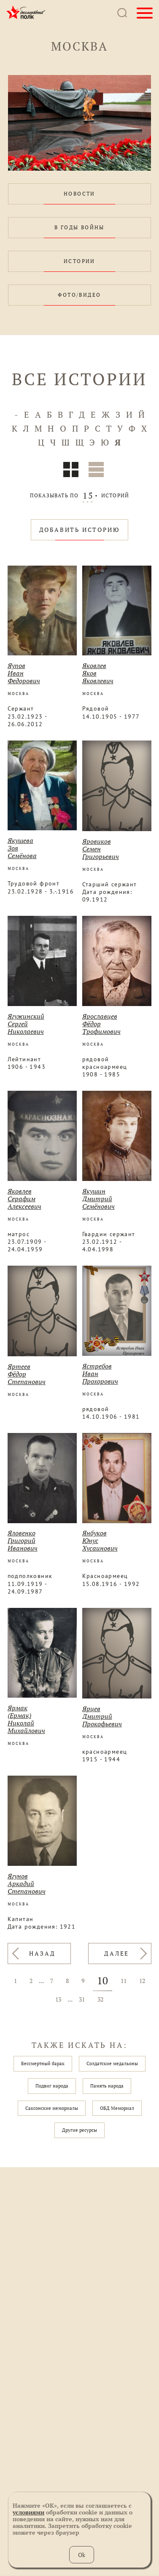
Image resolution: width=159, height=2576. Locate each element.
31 (82, 1999)
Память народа (107, 2086)
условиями (28, 2512)
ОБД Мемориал (117, 2108)
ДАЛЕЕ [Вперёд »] (116, 1953)
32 (100, 1999)
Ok (81, 2555)
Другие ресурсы (79, 2130)
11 (124, 1981)
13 (58, 1999)
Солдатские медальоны (112, 2063)
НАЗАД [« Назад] (42, 1953)
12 (142, 1981)
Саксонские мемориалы (51, 2108)
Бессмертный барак (43, 2063)
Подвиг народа (51, 2086)
